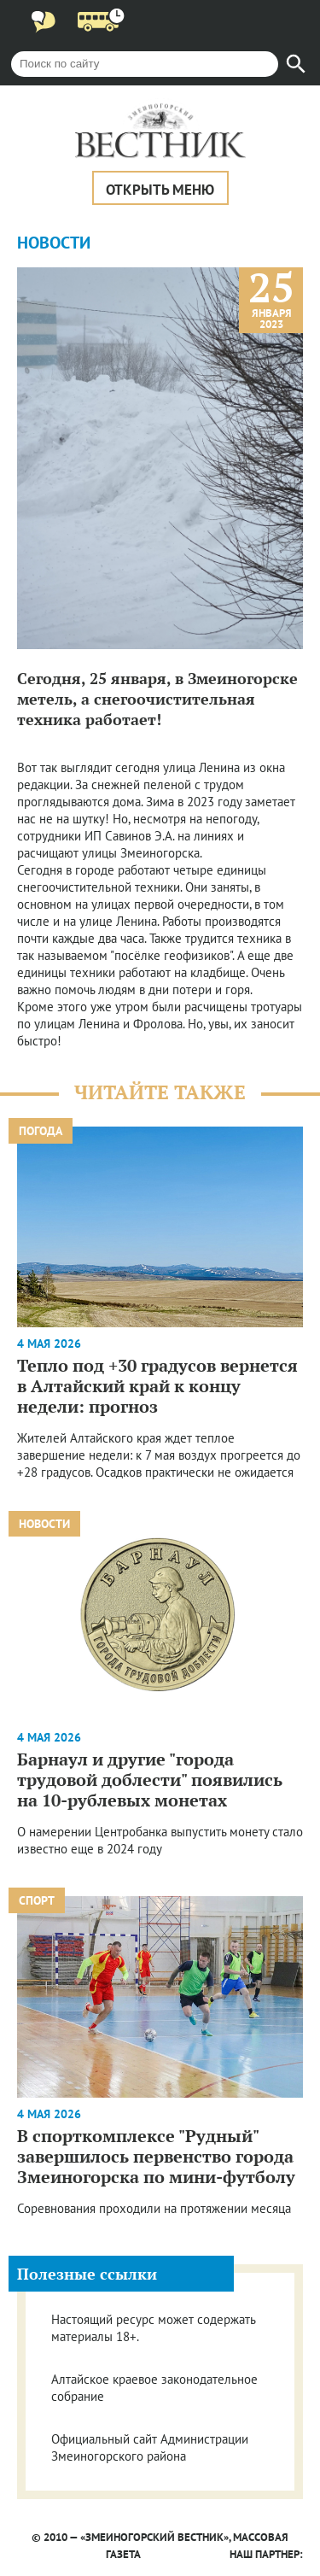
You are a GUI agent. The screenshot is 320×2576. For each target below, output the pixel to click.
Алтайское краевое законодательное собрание (154, 2387)
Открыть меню (160, 189)
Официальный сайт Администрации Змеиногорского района (149, 2447)
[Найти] (296, 64)
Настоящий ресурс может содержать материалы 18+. (153, 2328)
